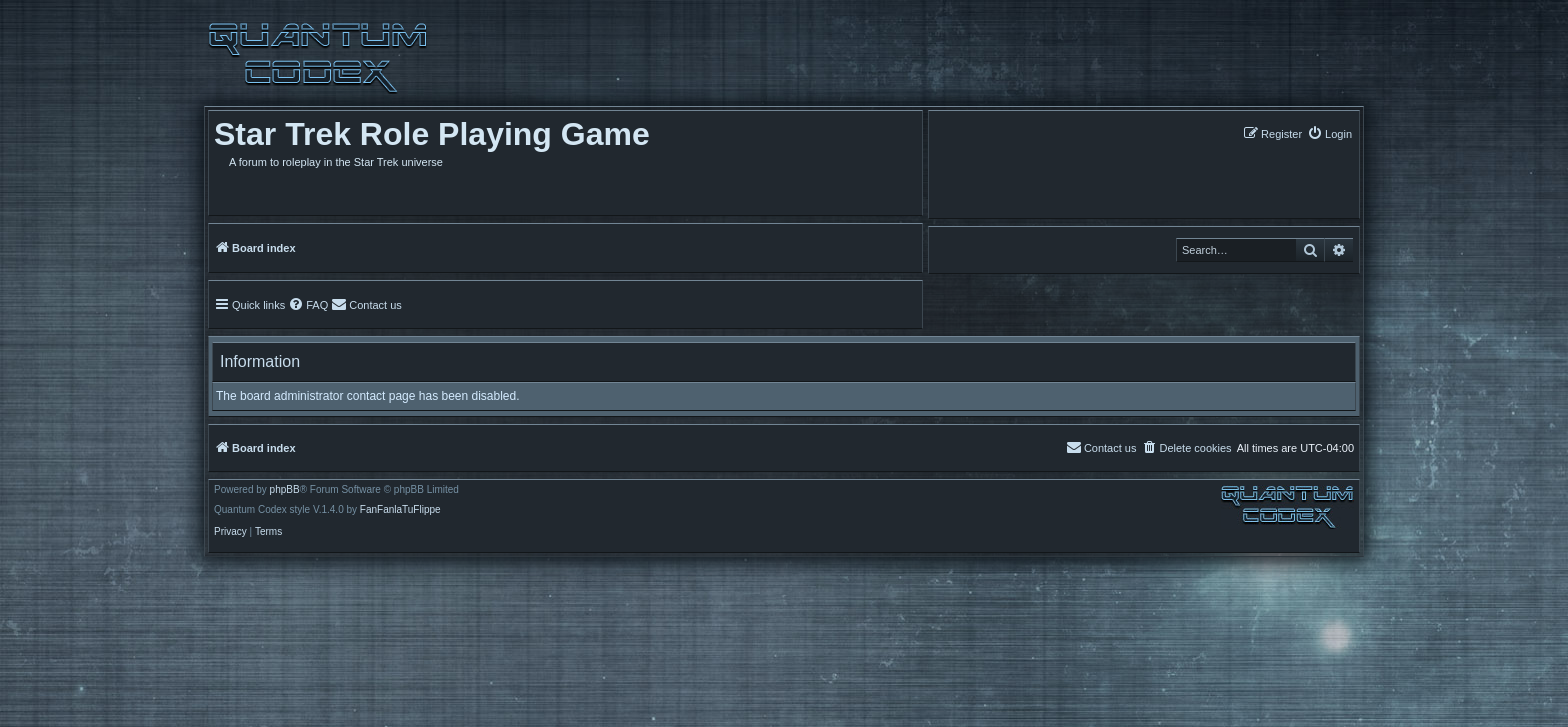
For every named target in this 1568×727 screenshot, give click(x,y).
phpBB (285, 490)
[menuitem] (1329, 133)
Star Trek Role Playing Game (432, 134)
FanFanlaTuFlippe (400, 510)
